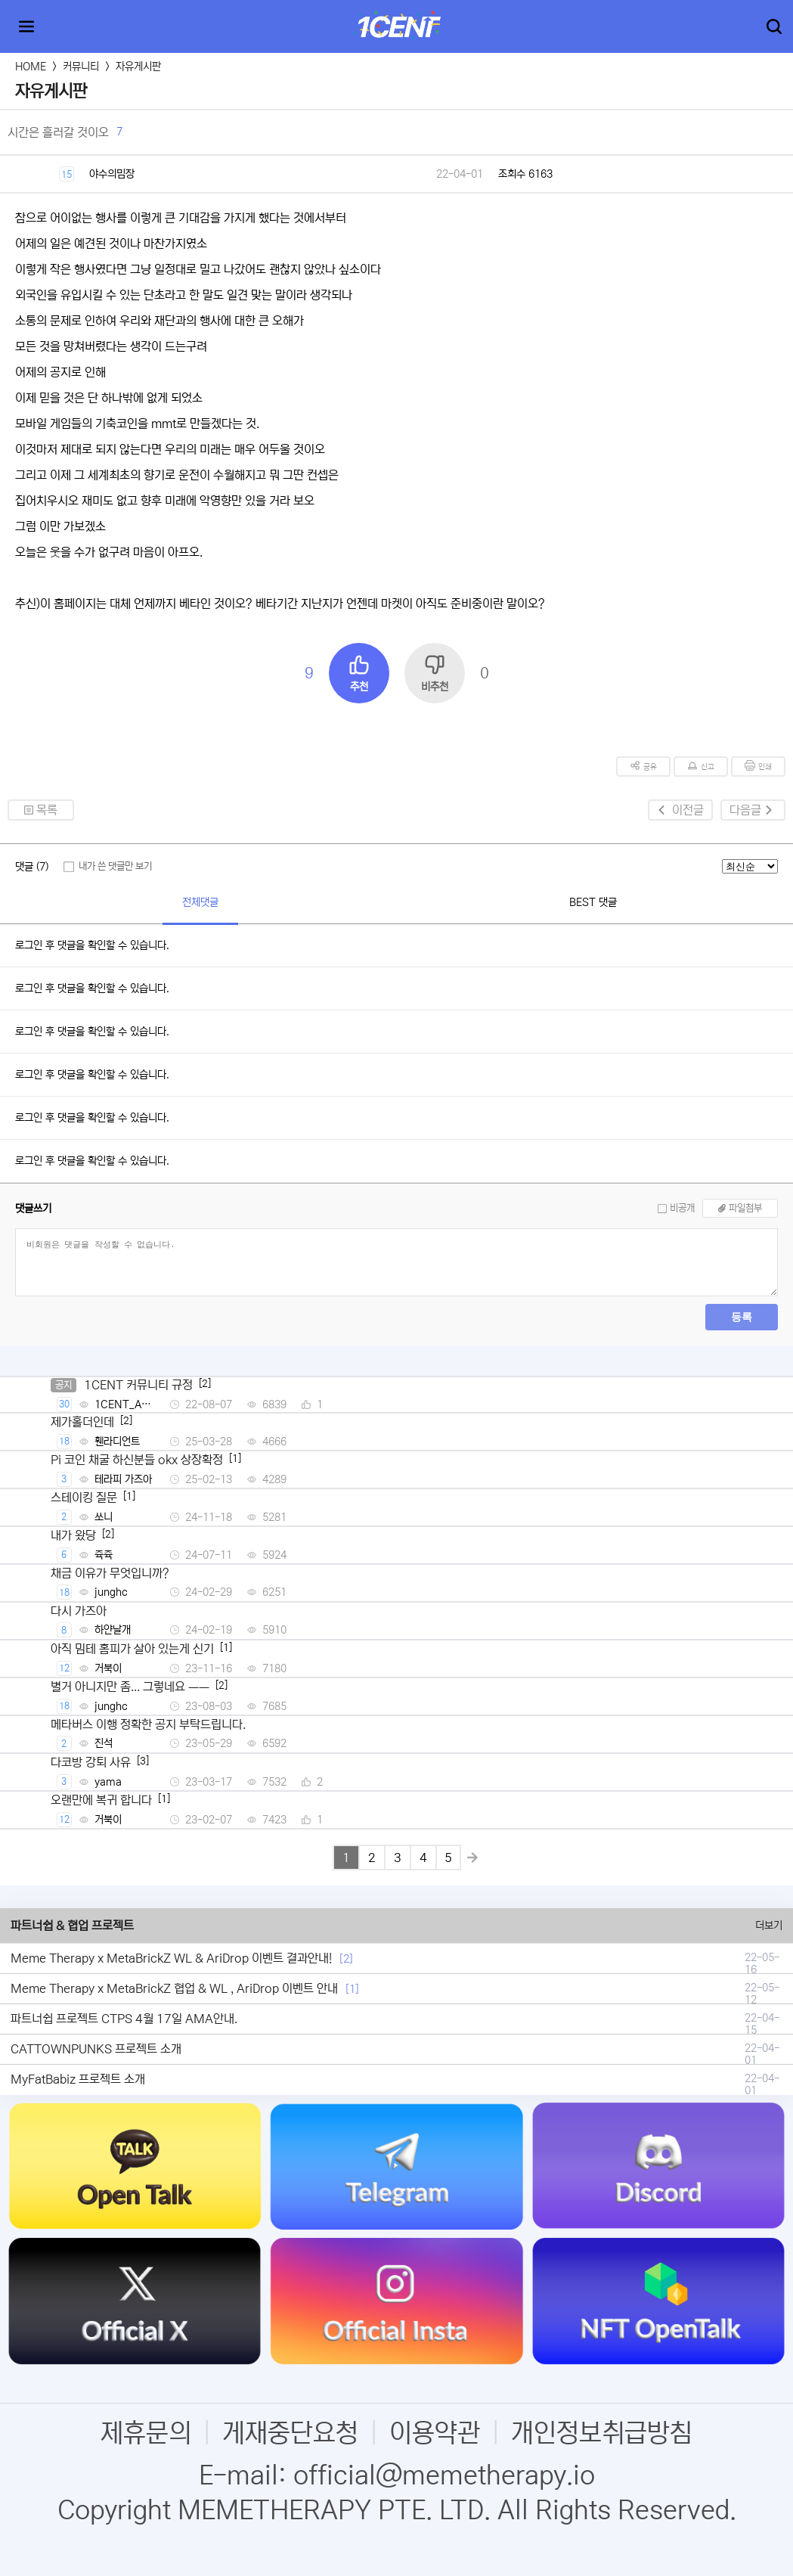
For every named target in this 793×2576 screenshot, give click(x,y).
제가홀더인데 (82, 1422)
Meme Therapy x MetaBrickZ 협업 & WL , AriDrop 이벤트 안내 (174, 1988)
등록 (741, 1317)
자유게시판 (138, 67)
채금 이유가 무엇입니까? (110, 1573)
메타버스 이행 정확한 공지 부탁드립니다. (148, 1724)
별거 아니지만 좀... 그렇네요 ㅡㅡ (130, 1686)
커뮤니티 (81, 67)
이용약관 (434, 2433)
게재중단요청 (290, 2433)
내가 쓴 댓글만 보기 (115, 866)
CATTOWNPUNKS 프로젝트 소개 (96, 2049)
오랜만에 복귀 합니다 (101, 1800)
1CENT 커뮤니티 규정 (138, 1385)
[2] (346, 1959)
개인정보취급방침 (601, 2433)
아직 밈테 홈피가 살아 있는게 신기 (132, 1649)
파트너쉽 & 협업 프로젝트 (72, 1925)
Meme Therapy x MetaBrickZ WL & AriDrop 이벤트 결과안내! (171, 1958)
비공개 (682, 1208)
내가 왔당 (73, 1535)
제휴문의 (146, 2433)
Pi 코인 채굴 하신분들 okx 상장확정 (137, 1459)
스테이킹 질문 (84, 1497)
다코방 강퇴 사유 (91, 1762)
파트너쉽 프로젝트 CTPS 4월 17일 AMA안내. (124, 2018)
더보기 (768, 1926)
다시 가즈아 (79, 1611)
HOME (30, 67)
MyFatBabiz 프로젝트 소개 (78, 2079)
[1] (352, 1989)
